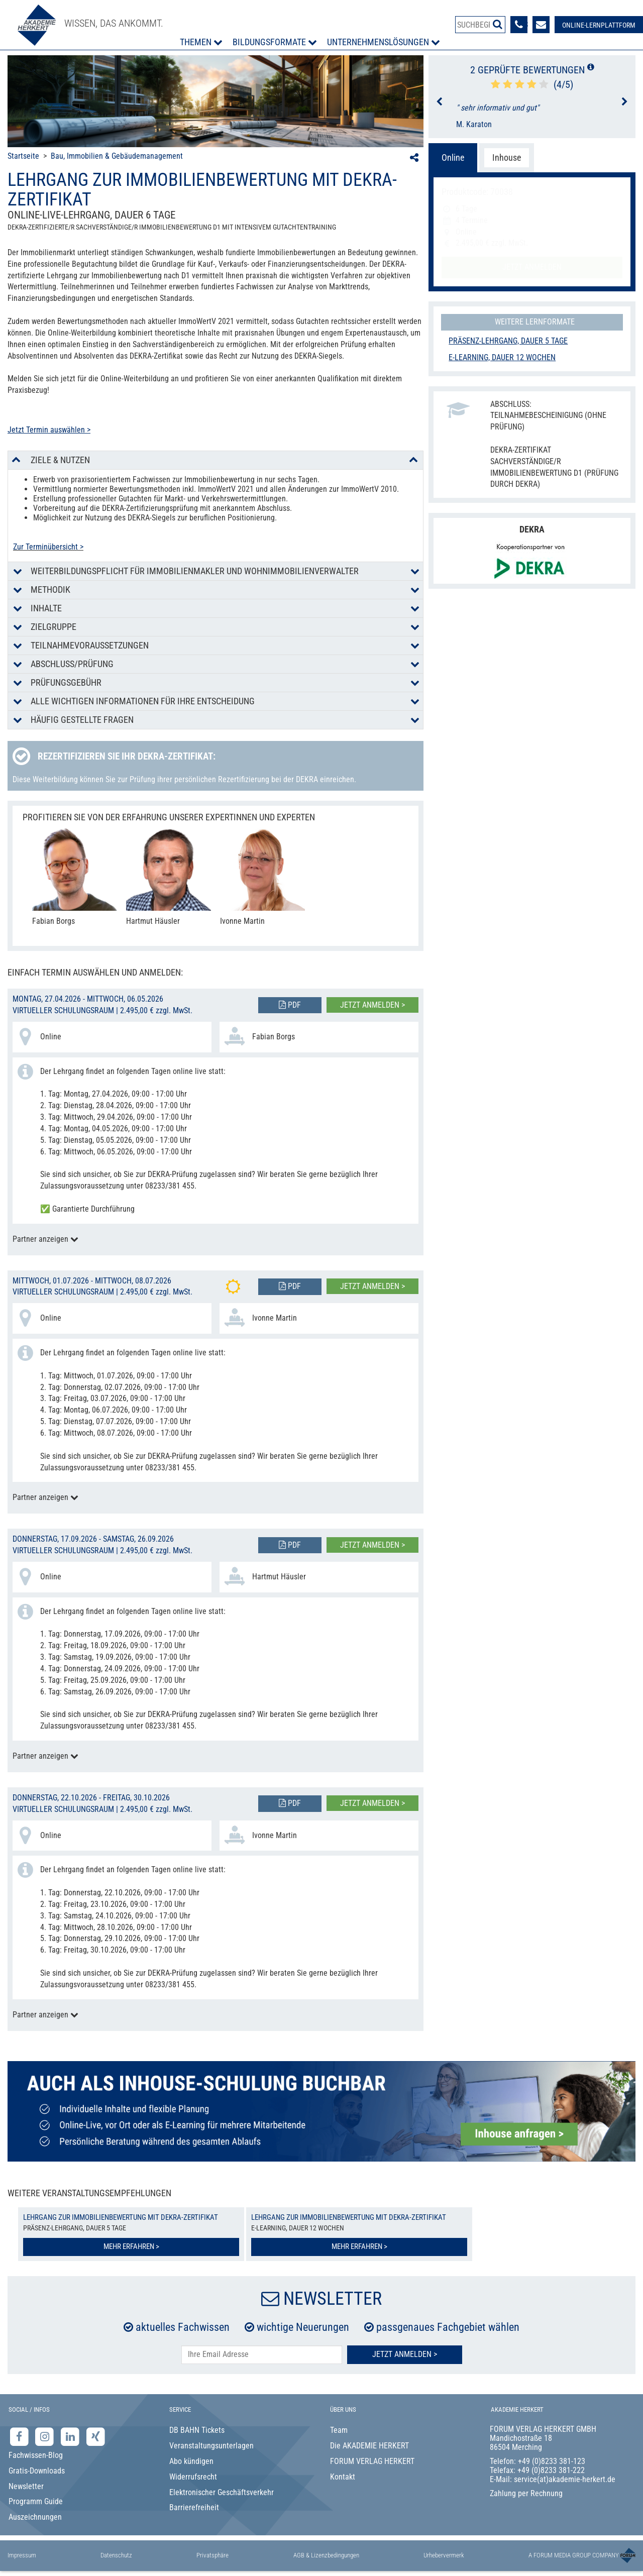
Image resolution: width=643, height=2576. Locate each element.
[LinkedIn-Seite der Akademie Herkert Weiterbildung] (71, 2436)
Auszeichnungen (35, 2517)
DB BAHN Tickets (197, 2430)
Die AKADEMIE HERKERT (369, 2445)
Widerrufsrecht (193, 2477)
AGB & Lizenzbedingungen (326, 2555)
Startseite (23, 156)
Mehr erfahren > (131, 2246)
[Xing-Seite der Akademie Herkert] (96, 2436)
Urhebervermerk (443, 2555)
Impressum (22, 2555)
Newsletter (26, 2486)
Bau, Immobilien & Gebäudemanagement (117, 156)
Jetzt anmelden (532, 267)
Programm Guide (36, 2501)
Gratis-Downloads (37, 2471)
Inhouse (506, 157)
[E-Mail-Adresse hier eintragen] (261, 2354)
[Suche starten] (497, 24)
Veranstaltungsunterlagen (211, 2445)
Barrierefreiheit (194, 2507)
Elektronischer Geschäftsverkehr (221, 2492)
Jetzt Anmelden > (404, 2354)
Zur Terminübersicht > (48, 547)
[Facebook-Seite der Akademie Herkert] (20, 2436)
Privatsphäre (212, 2555)
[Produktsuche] (480, 24)
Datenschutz (116, 2555)
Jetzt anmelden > (372, 1005)
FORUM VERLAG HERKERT (372, 2461)
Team (339, 2430)
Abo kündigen (191, 2461)
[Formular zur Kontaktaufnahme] (541, 25)
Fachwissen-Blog (36, 2455)
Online (453, 157)
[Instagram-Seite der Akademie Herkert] (46, 2436)
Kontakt (342, 2477)
